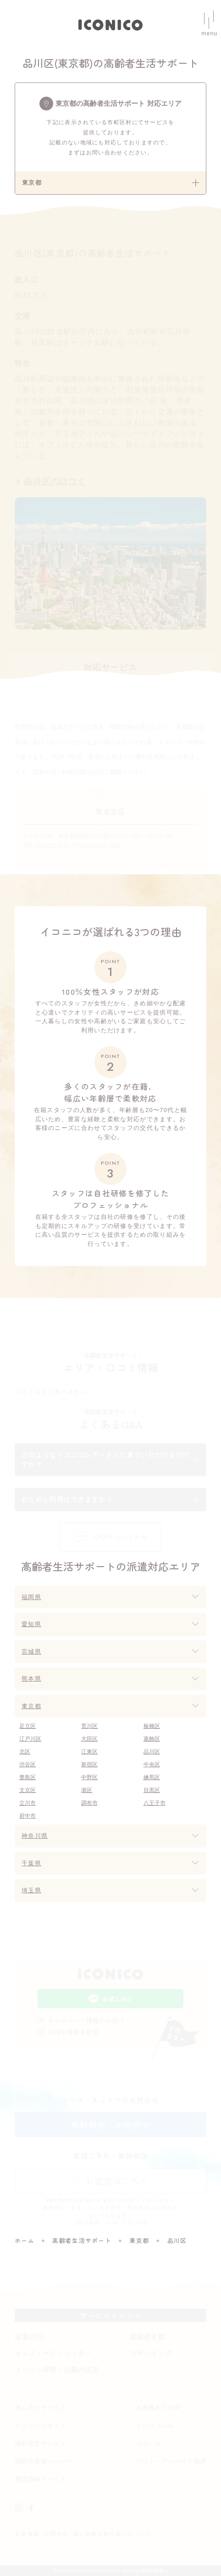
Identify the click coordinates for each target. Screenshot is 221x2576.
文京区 (27, 1790)
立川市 (27, 1803)
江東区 (89, 1751)
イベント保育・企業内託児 (56, 2369)
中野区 (89, 1777)
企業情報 (27, 2534)
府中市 (27, 1816)
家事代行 (29, 2336)
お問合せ (56, 2534)
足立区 (27, 1726)
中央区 (152, 1764)
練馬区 (152, 1777)
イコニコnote (155, 2425)
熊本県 (31, 1678)
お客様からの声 (158, 2407)
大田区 (89, 1739)
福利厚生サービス (40, 2443)
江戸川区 (30, 1739)
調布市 (89, 1803)
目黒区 (152, 1790)
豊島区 (27, 1777)
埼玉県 (31, 1890)
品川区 (152, 1751)
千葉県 (31, 1863)
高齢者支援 (147, 2336)
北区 (24, 1751)
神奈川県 (35, 1835)
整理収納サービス (40, 2478)
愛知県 (31, 1624)
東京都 (31, 1706)
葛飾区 (152, 1739)
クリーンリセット (40, 2425)
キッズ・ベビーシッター (53, 2352)
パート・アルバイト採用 (171, 2461)
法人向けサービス (40, 2407)
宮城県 (31, 1651)
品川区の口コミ (55, 481)
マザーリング (150, 2352)
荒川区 (89, 1726)
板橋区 (152, 1726)
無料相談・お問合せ (110, 2125)
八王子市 (155, 1803)
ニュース (148, 2443)
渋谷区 (27, 1764)
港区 (86, 1790)
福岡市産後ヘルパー (43, 2461)
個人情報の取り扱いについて (112, 2534)
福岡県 (31, 1597)
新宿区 (89, 1764)
